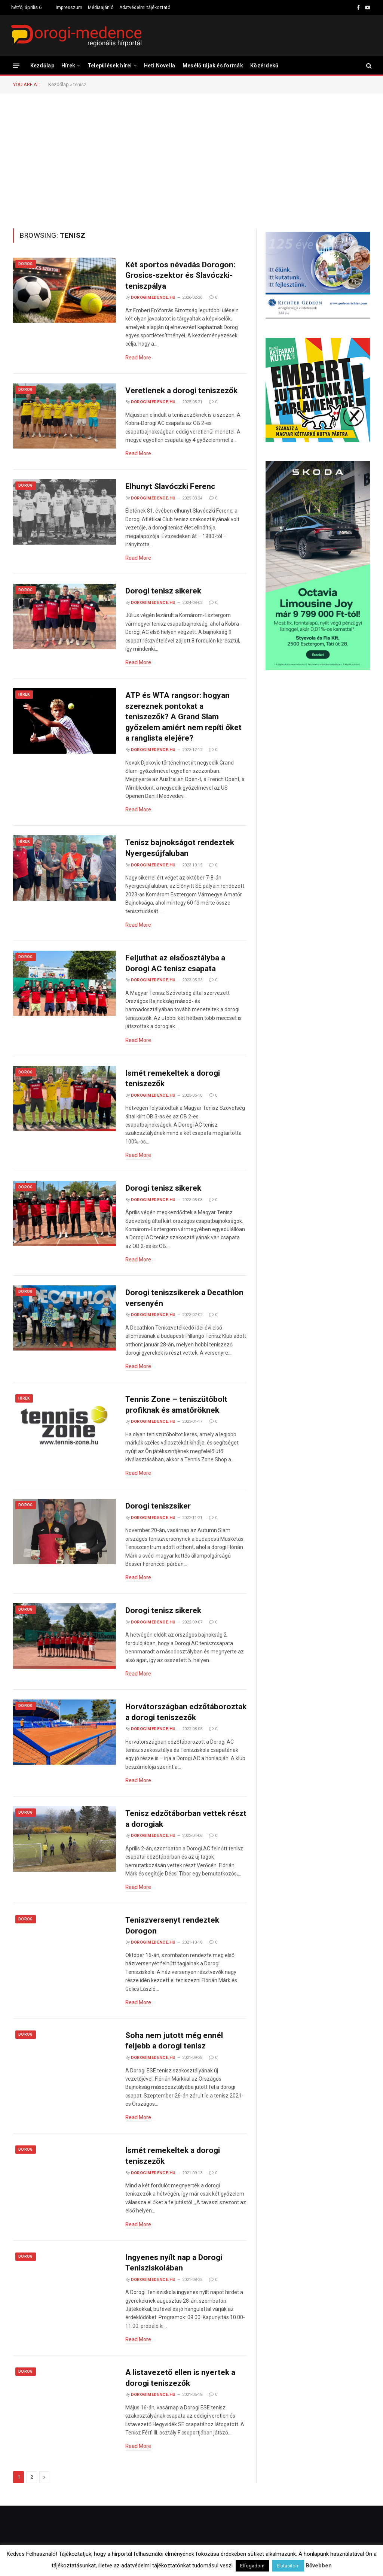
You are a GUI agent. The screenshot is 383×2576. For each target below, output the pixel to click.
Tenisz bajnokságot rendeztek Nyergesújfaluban (179, 848)
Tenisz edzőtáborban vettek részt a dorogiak (185, 1819)
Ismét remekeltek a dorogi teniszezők (172, 1078)
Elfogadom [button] (252, 2566)
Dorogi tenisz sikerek (163, 590)
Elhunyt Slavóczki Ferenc (170, 486)
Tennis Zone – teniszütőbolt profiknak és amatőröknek (176, 1405)
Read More (138, 358)
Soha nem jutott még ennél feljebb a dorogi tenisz (174, 2041)
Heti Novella (159, 66)
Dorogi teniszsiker (158, 1505)
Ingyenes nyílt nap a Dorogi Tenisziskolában (173, 2263)
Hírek (68, 66)
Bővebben (319, 2565)
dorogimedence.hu (153, 297)
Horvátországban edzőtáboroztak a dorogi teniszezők (185, 1712)
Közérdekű (264, 66)
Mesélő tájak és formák (213, 66)
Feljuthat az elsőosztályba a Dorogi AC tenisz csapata (175, 963)
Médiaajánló (100, 7)
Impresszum (69, 7)
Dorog (25, 264)
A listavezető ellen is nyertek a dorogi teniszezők (180, 2378)
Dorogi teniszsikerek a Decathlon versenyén (184, 1298)
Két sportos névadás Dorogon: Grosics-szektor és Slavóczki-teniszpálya (180, 275)
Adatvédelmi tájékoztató (144, 7)
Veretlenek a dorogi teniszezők (181, 390)
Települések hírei (110, 66)
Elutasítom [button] (288, 2566)
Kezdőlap (42, 66)
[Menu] (16, 65)
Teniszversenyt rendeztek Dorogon (172, 1925)
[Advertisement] (191, 160)
